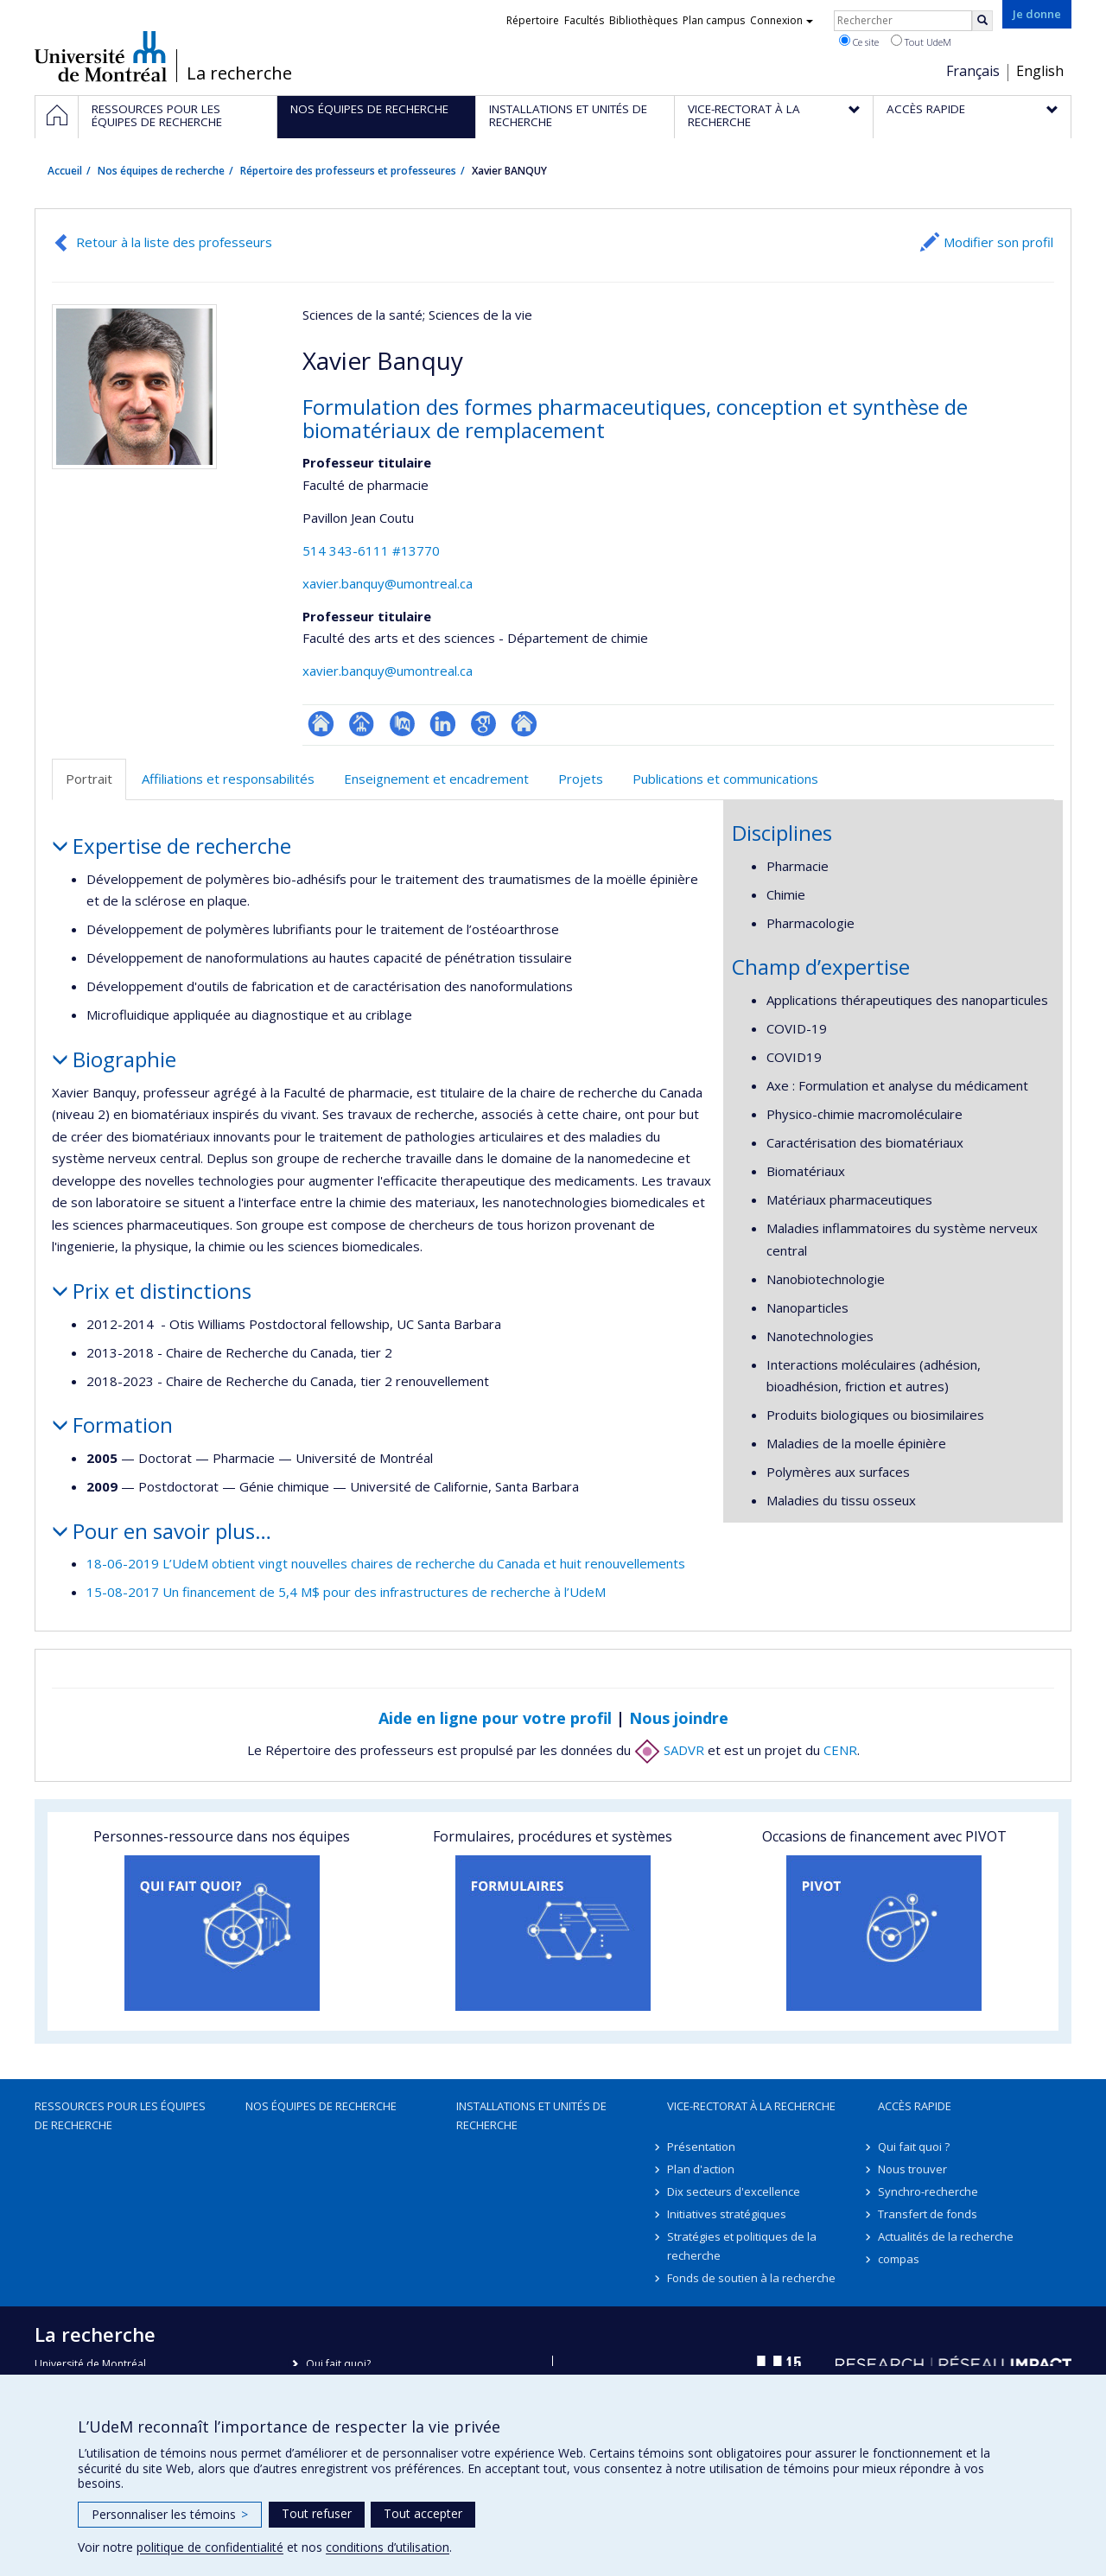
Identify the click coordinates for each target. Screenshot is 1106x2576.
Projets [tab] (580, 778)
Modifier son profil (998, 242)
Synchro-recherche (928, 2191)
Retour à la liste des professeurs (174, 242)
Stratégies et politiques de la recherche (742, 2246)
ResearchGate (321, 723)
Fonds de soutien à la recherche (751, 2278)
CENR (840, 1750)
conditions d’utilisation (387, 2547)
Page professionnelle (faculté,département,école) (361, 723)
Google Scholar (483, 723)
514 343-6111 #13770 (371, 550)
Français (973, 70)
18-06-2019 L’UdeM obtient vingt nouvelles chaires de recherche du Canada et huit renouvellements (385, 1563)
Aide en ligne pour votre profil (495, 1718)
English (1040, 70)
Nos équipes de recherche (161, 170)
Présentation (701, 2146)
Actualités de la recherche (946, 2236)
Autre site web (524, 723)
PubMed (402, 723)
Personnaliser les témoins (170, 2514)
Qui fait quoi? (338, 2364)
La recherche (239, 73)
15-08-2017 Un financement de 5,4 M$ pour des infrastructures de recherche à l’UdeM (346, 1591)
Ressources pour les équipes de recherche (120, 2115)
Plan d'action (700, 2169)
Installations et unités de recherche (531, 2115)
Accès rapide (914, 2106)
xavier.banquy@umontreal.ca (387, 583)
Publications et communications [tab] (725, 778)
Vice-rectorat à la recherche (751, 2106)
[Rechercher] (982, 20)
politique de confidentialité (210, 2547)
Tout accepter (423, 2513)
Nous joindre (678, 1718)
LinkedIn (442, 723)
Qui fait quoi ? (914, 2146)
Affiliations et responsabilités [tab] (228, 778)
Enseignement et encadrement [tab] (436, 778)
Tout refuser (317, 2513)
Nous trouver (912, 2169)
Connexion (781, 20)
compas (898, 2259)
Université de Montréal (101, 56)
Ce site (859, 41)
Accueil (65, 170)
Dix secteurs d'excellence (733, 2191)
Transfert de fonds (927, 2214)
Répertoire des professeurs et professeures (348, 170)
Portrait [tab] (89, 778)
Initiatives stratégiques (726, 2214)
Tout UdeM (921, 41)
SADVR (669, 1750)
